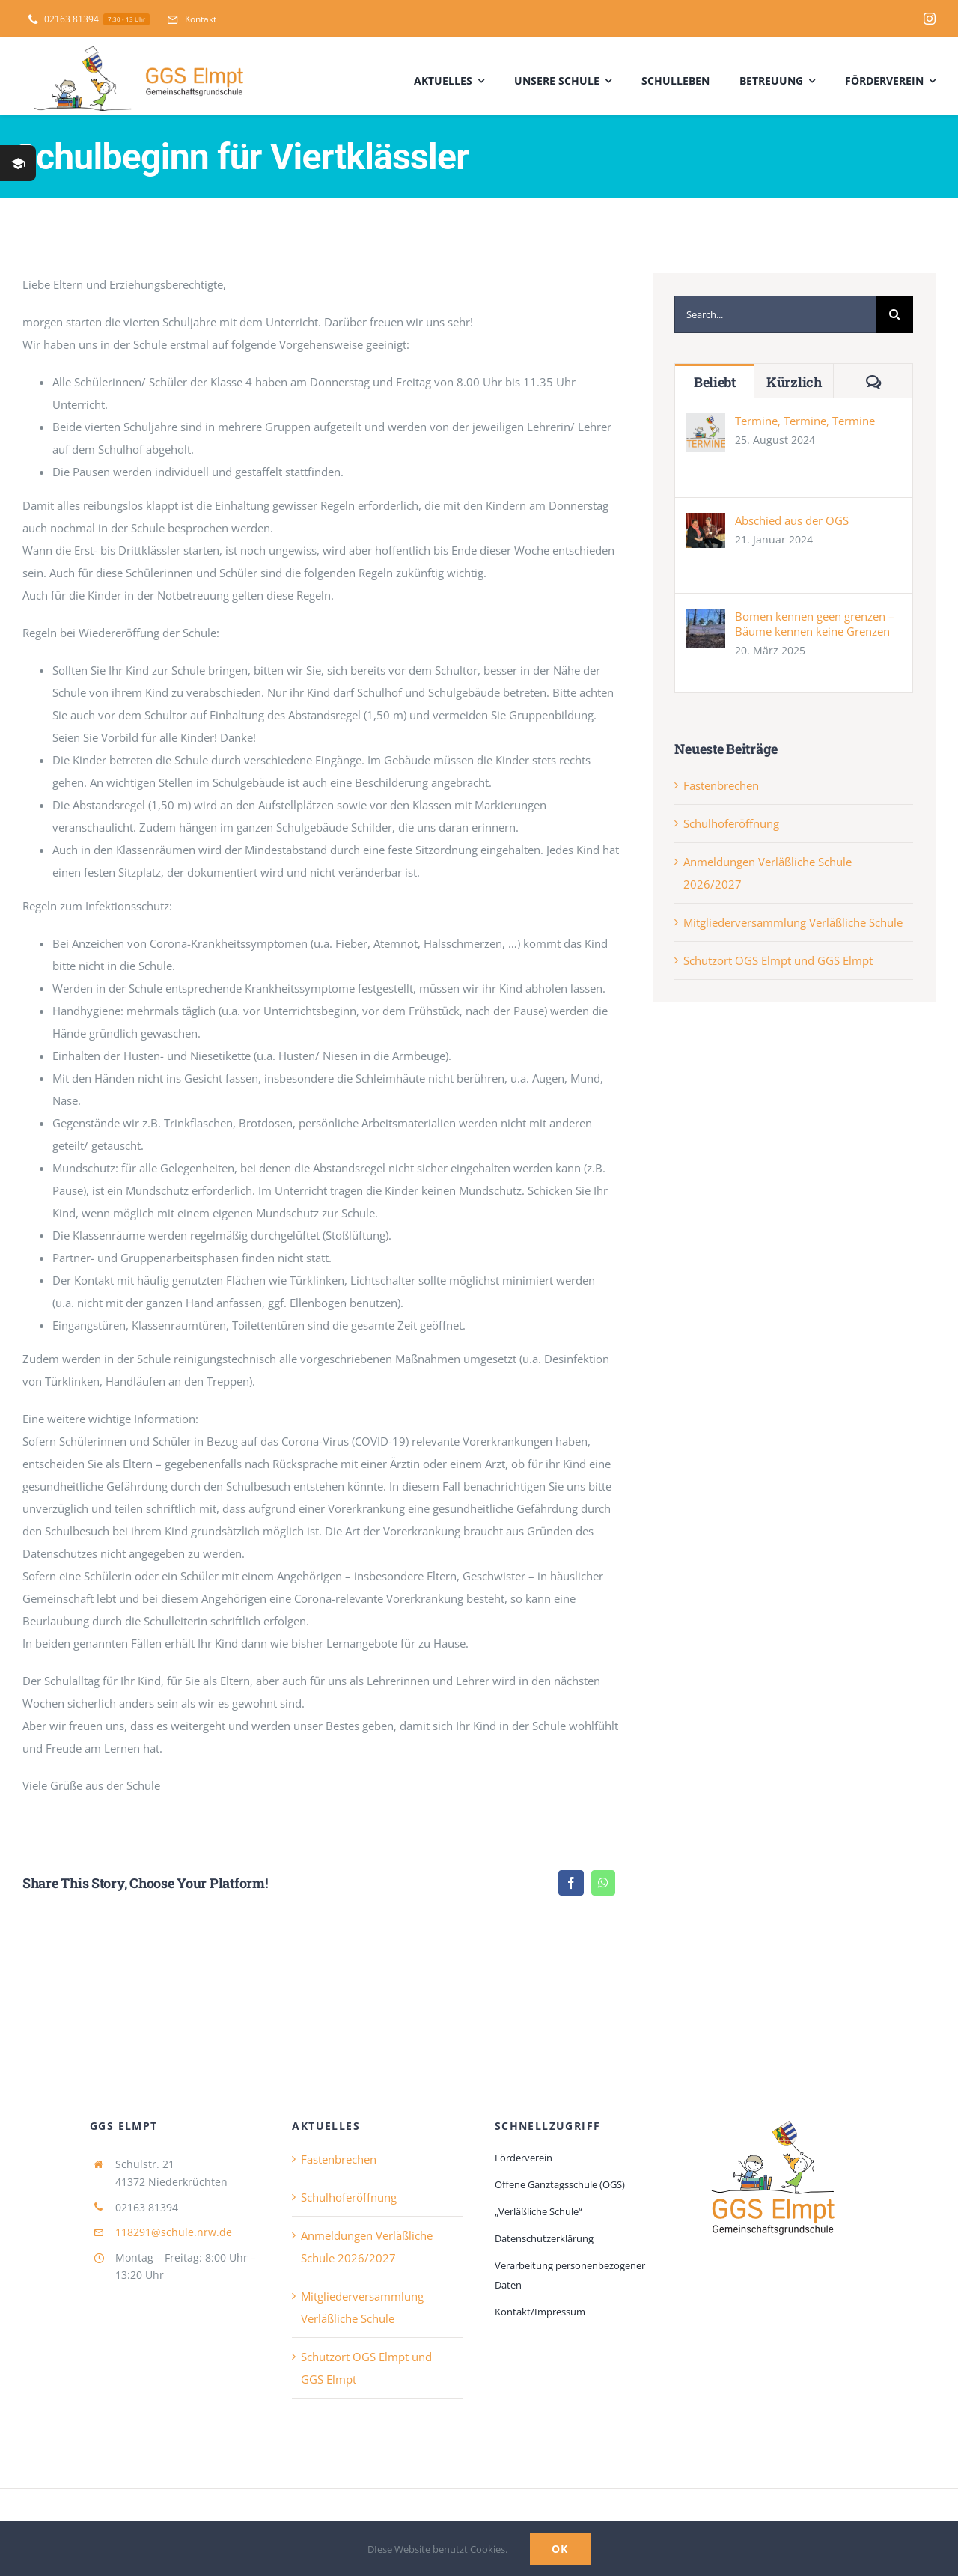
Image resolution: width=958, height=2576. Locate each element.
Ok (560, 2549)
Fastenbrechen (721, 785)
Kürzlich (794, 382)
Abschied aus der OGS (792, 520)
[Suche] (894, 314)
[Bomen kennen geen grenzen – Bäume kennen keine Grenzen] (705, 619)
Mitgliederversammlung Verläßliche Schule (793, 922)
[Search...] (775, 314)
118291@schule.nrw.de (173, 2232)
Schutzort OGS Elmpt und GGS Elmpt (778, 960)
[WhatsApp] (603, 1882)
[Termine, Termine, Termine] (705, 424)
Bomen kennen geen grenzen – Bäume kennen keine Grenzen (814, 624)
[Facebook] (571, 1882)
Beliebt (715, 382)
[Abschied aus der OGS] (705, 524)
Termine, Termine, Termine (805, 420)
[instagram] (930, 19)
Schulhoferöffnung (731, 823)
